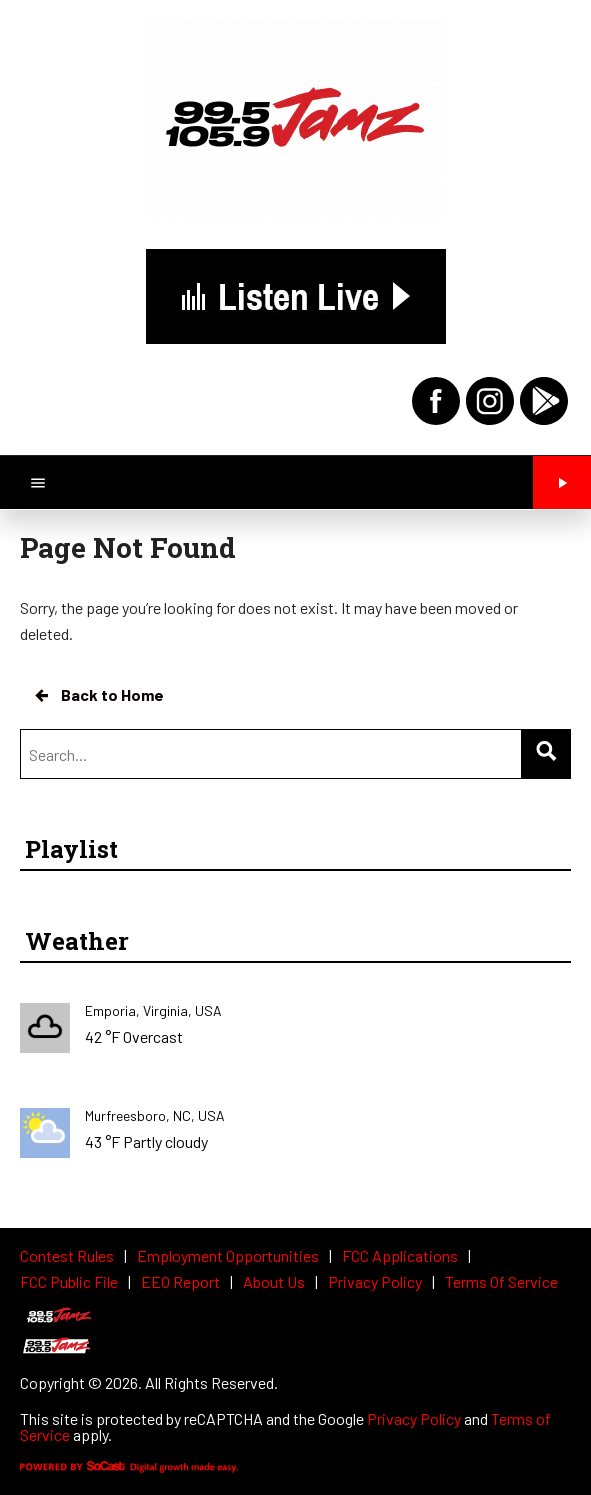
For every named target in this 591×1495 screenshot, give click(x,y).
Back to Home (98, 695)
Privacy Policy (414, 1418)
